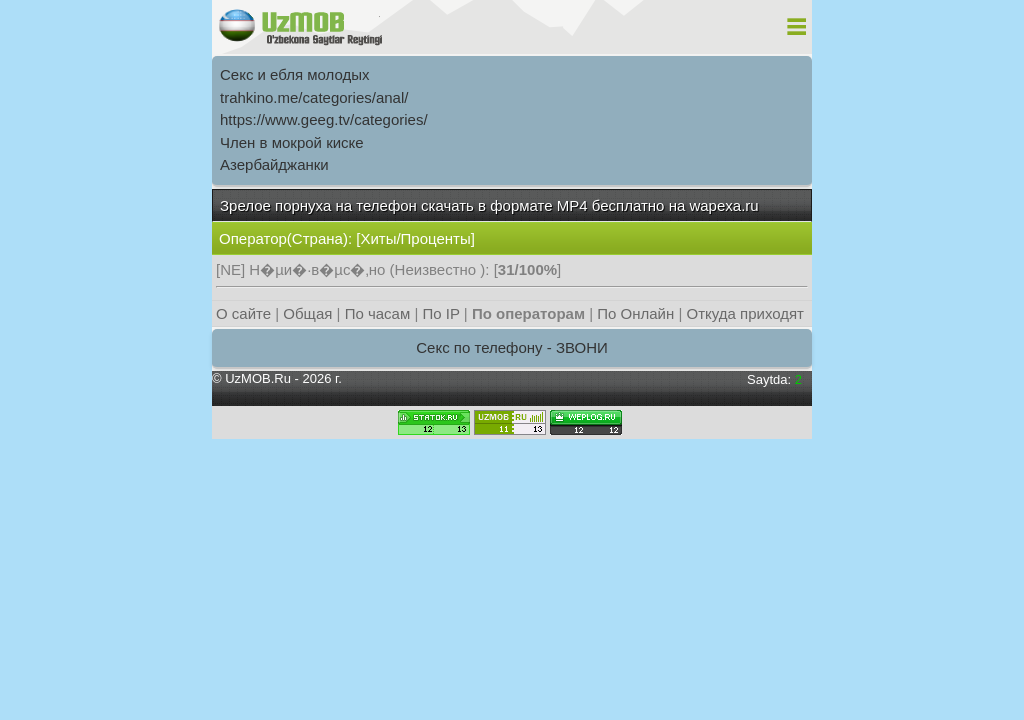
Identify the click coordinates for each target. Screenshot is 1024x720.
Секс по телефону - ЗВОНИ (512, 347)
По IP (441, 313)
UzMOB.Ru (258, 378)
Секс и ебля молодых (295, 74)
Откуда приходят (745, 313)
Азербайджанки (274, 164)
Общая (307, 313)
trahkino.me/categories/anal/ (314, 97)
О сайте (243, 313)
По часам (378, 313)
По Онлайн (635, 313)
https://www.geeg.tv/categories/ (324, 119)
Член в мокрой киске (292, 142)
